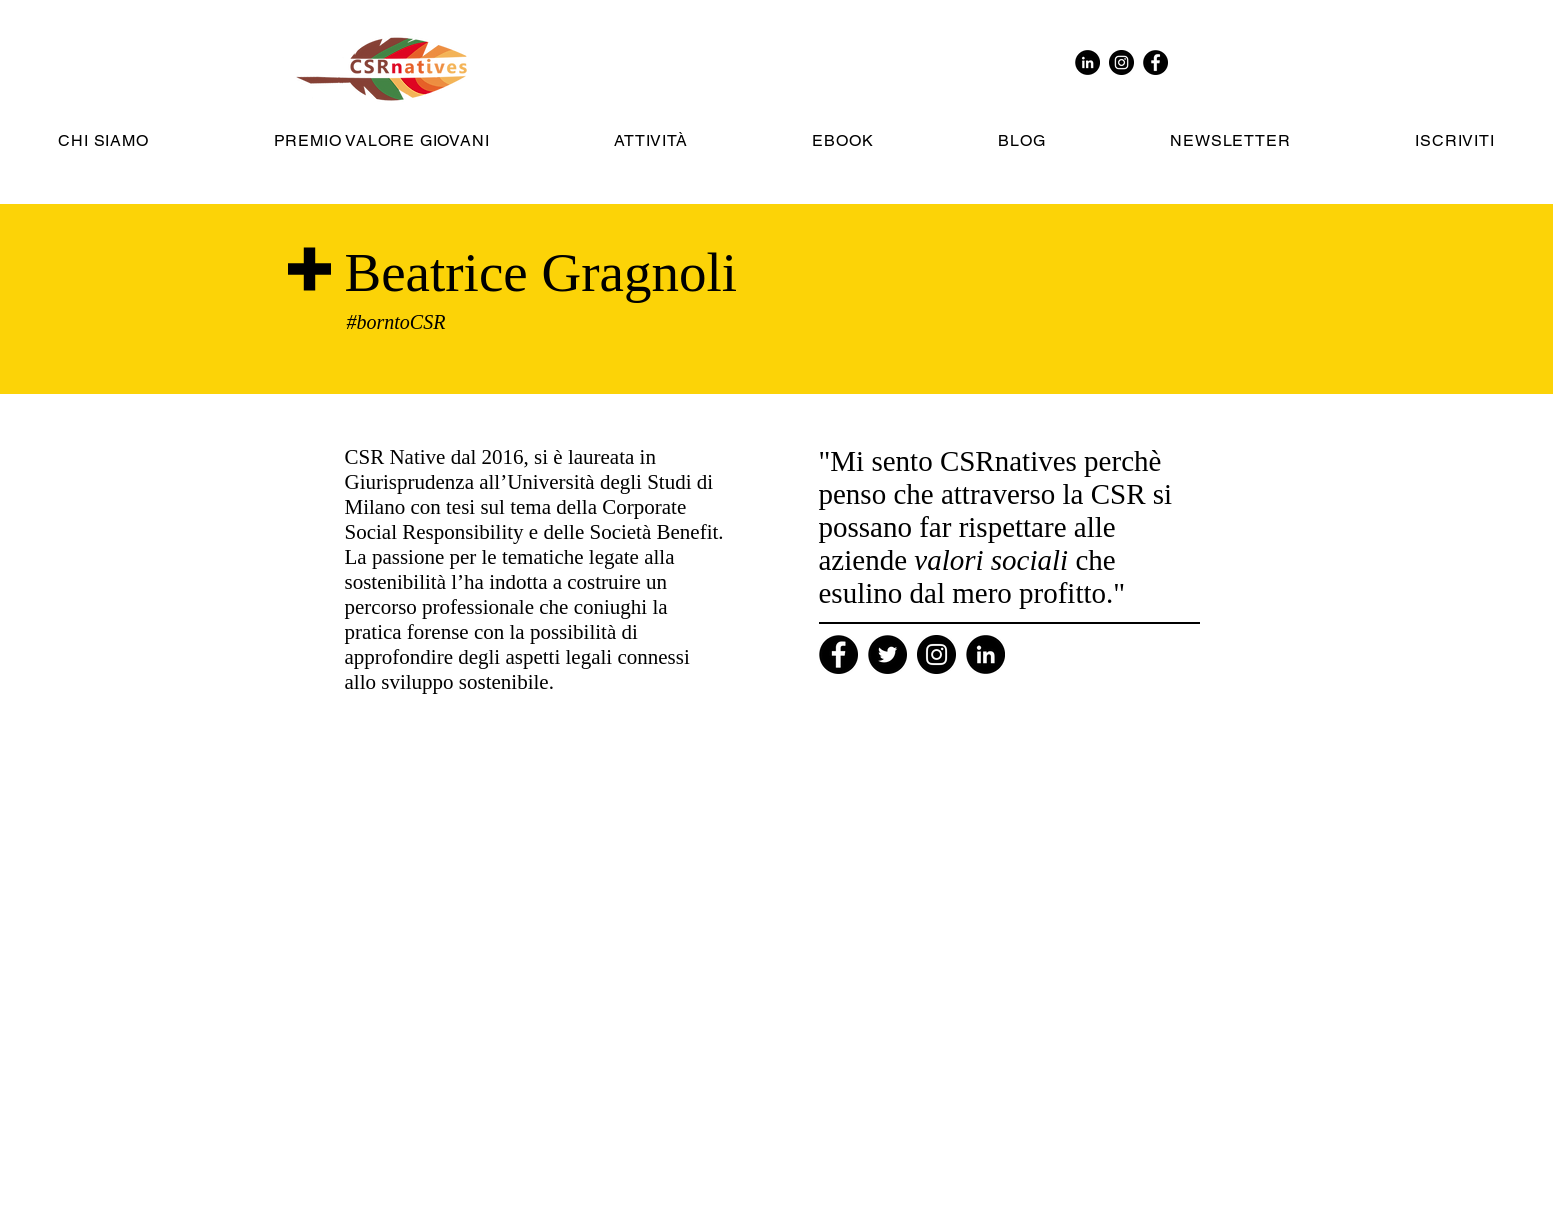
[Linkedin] (985, 654)
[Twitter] (887, 654)
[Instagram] (936, 654)
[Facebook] (838, 654)
